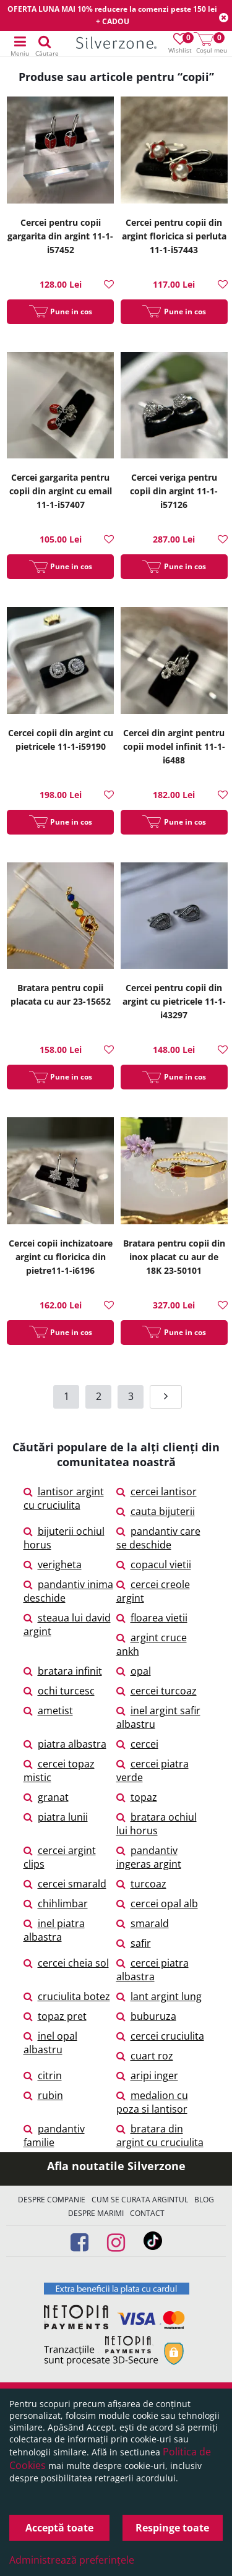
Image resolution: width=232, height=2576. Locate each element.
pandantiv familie (54, 2135)
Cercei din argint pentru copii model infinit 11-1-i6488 (174, 746)
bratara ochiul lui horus (156, 1823)
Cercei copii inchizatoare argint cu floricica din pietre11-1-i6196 (61, 1256)
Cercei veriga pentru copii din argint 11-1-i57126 (174, 490)
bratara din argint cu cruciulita (160, 2135)
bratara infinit (63, 1671)
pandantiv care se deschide (158, 1538)
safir (133, 1943)
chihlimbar (56, 1903)
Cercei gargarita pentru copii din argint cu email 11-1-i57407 (60, 490)
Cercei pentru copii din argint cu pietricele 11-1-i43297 (174, 1001)
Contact (147, 2213)
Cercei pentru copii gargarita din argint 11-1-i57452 (60, 236)
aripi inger (147, 2075)
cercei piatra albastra (152, 1969)
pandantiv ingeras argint (148, 1857)
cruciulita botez (67, 1996)
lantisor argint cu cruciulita (64, 1498)
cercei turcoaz (156, 1691)
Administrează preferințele (71, 2560)
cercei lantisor (156, 1491)
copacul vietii (153, 1564)
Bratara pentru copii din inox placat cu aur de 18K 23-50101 (174, 1256)
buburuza (146, 2016)
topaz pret (55, 2016)
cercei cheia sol (66, 1963)
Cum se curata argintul (140, 2199)
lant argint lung (159, 1996)
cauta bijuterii (155, 1511)
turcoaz (141, 1884)
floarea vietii (151, 1618)
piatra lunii (56, 1817)
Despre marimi (96, 2213)
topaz (136, 1797)
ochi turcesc (59, 1691)
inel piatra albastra (54, 1930)
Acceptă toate (59, 2528)
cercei (137, 1744)
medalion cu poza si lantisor (152, 2102)
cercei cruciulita (160, 2036)
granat (46, 1797)
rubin (43, 2095)
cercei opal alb (157, 1903)
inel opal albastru (50, 2042)
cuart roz (144, 2056)
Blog (204, 2199)
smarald (142, 1923)
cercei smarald (65, 1884)
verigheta (53, 1564)
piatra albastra (65, 1744)
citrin (43, 2075)
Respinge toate (172, 2528)
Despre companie (51, 2199)
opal (133, 1671)
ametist (48, 1710)
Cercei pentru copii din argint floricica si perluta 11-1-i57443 (174, 236)
